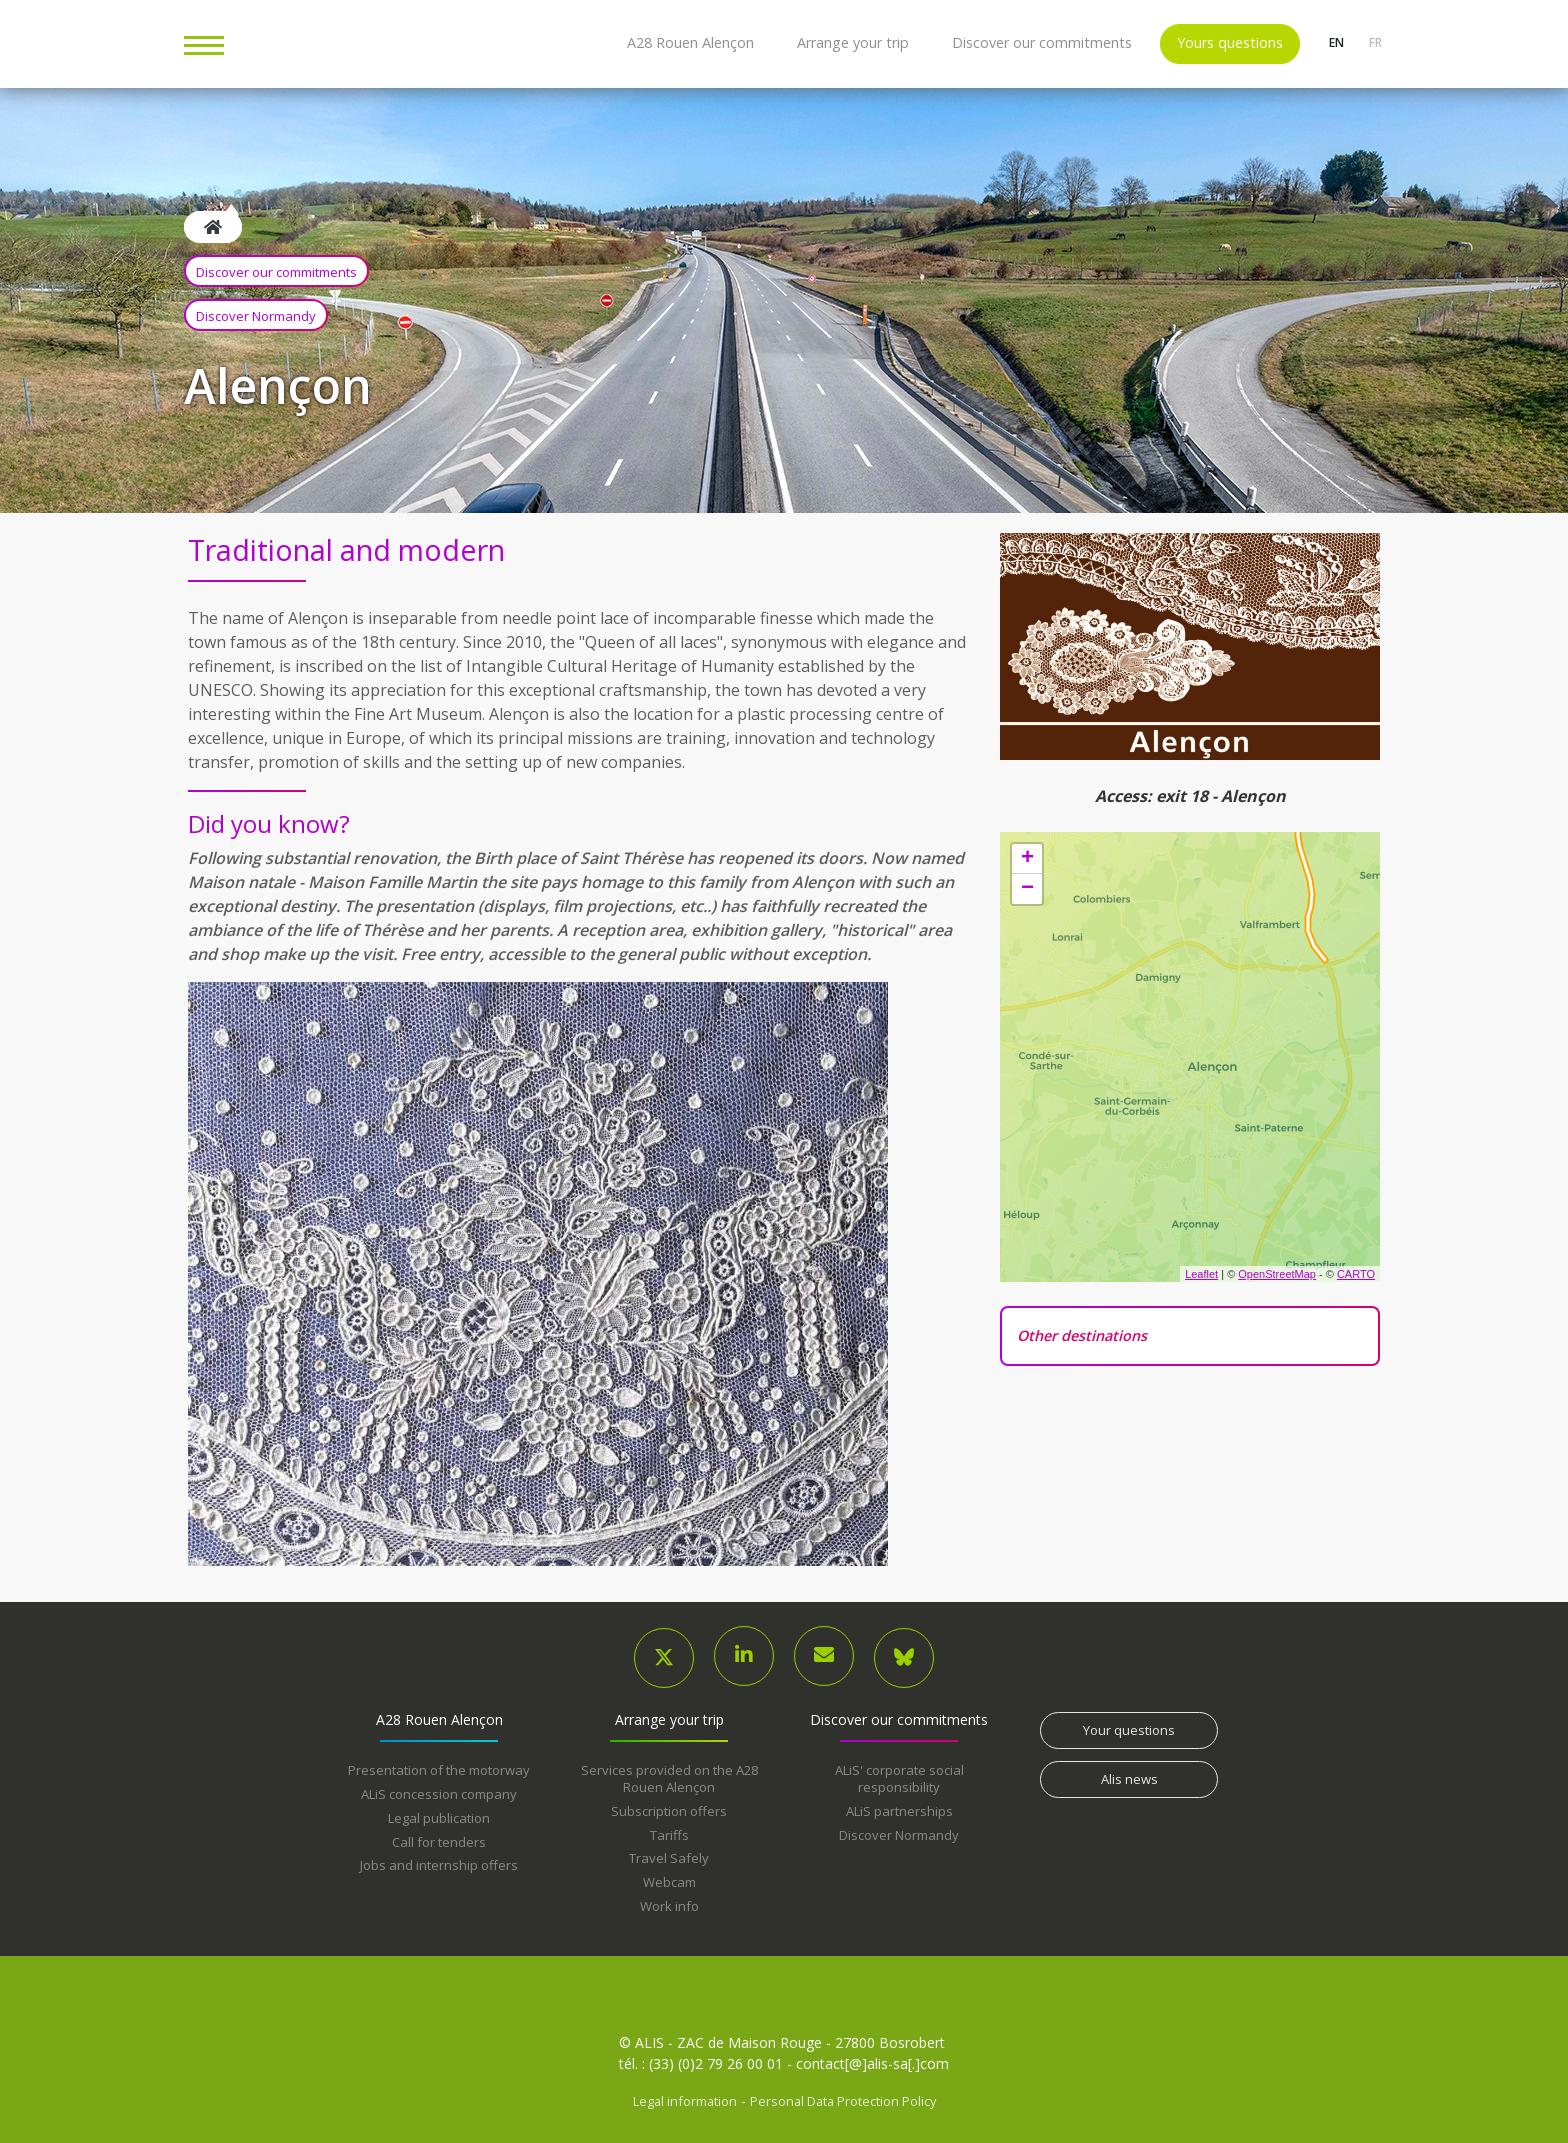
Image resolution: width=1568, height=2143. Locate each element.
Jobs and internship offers (439, 1865)
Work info (669, 1906)
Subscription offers (669, 1811)
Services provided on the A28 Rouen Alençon (669, 1778)
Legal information (685, 2101)
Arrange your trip (853, 42)
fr (1374, 42)
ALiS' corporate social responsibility (899, 1778)
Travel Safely (669, 1858)
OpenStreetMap (1277, 1274)
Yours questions (1230, 42)
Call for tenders (439, 1842)
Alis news (1129, 1779)
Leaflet (1201, 1274)
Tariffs (669, 1835)
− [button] (1027, 889)
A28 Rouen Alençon (690, 42)
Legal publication (439, 1818)
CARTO (1356, 1274)
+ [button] (1027, 859)
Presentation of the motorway (439, 1770)
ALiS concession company (439, 1794)
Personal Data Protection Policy (843, 2101)
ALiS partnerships (899, 1811)
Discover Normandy (256, 316)
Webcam (669, 1882)
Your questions (1129, 1730)
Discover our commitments (1042, 42)
